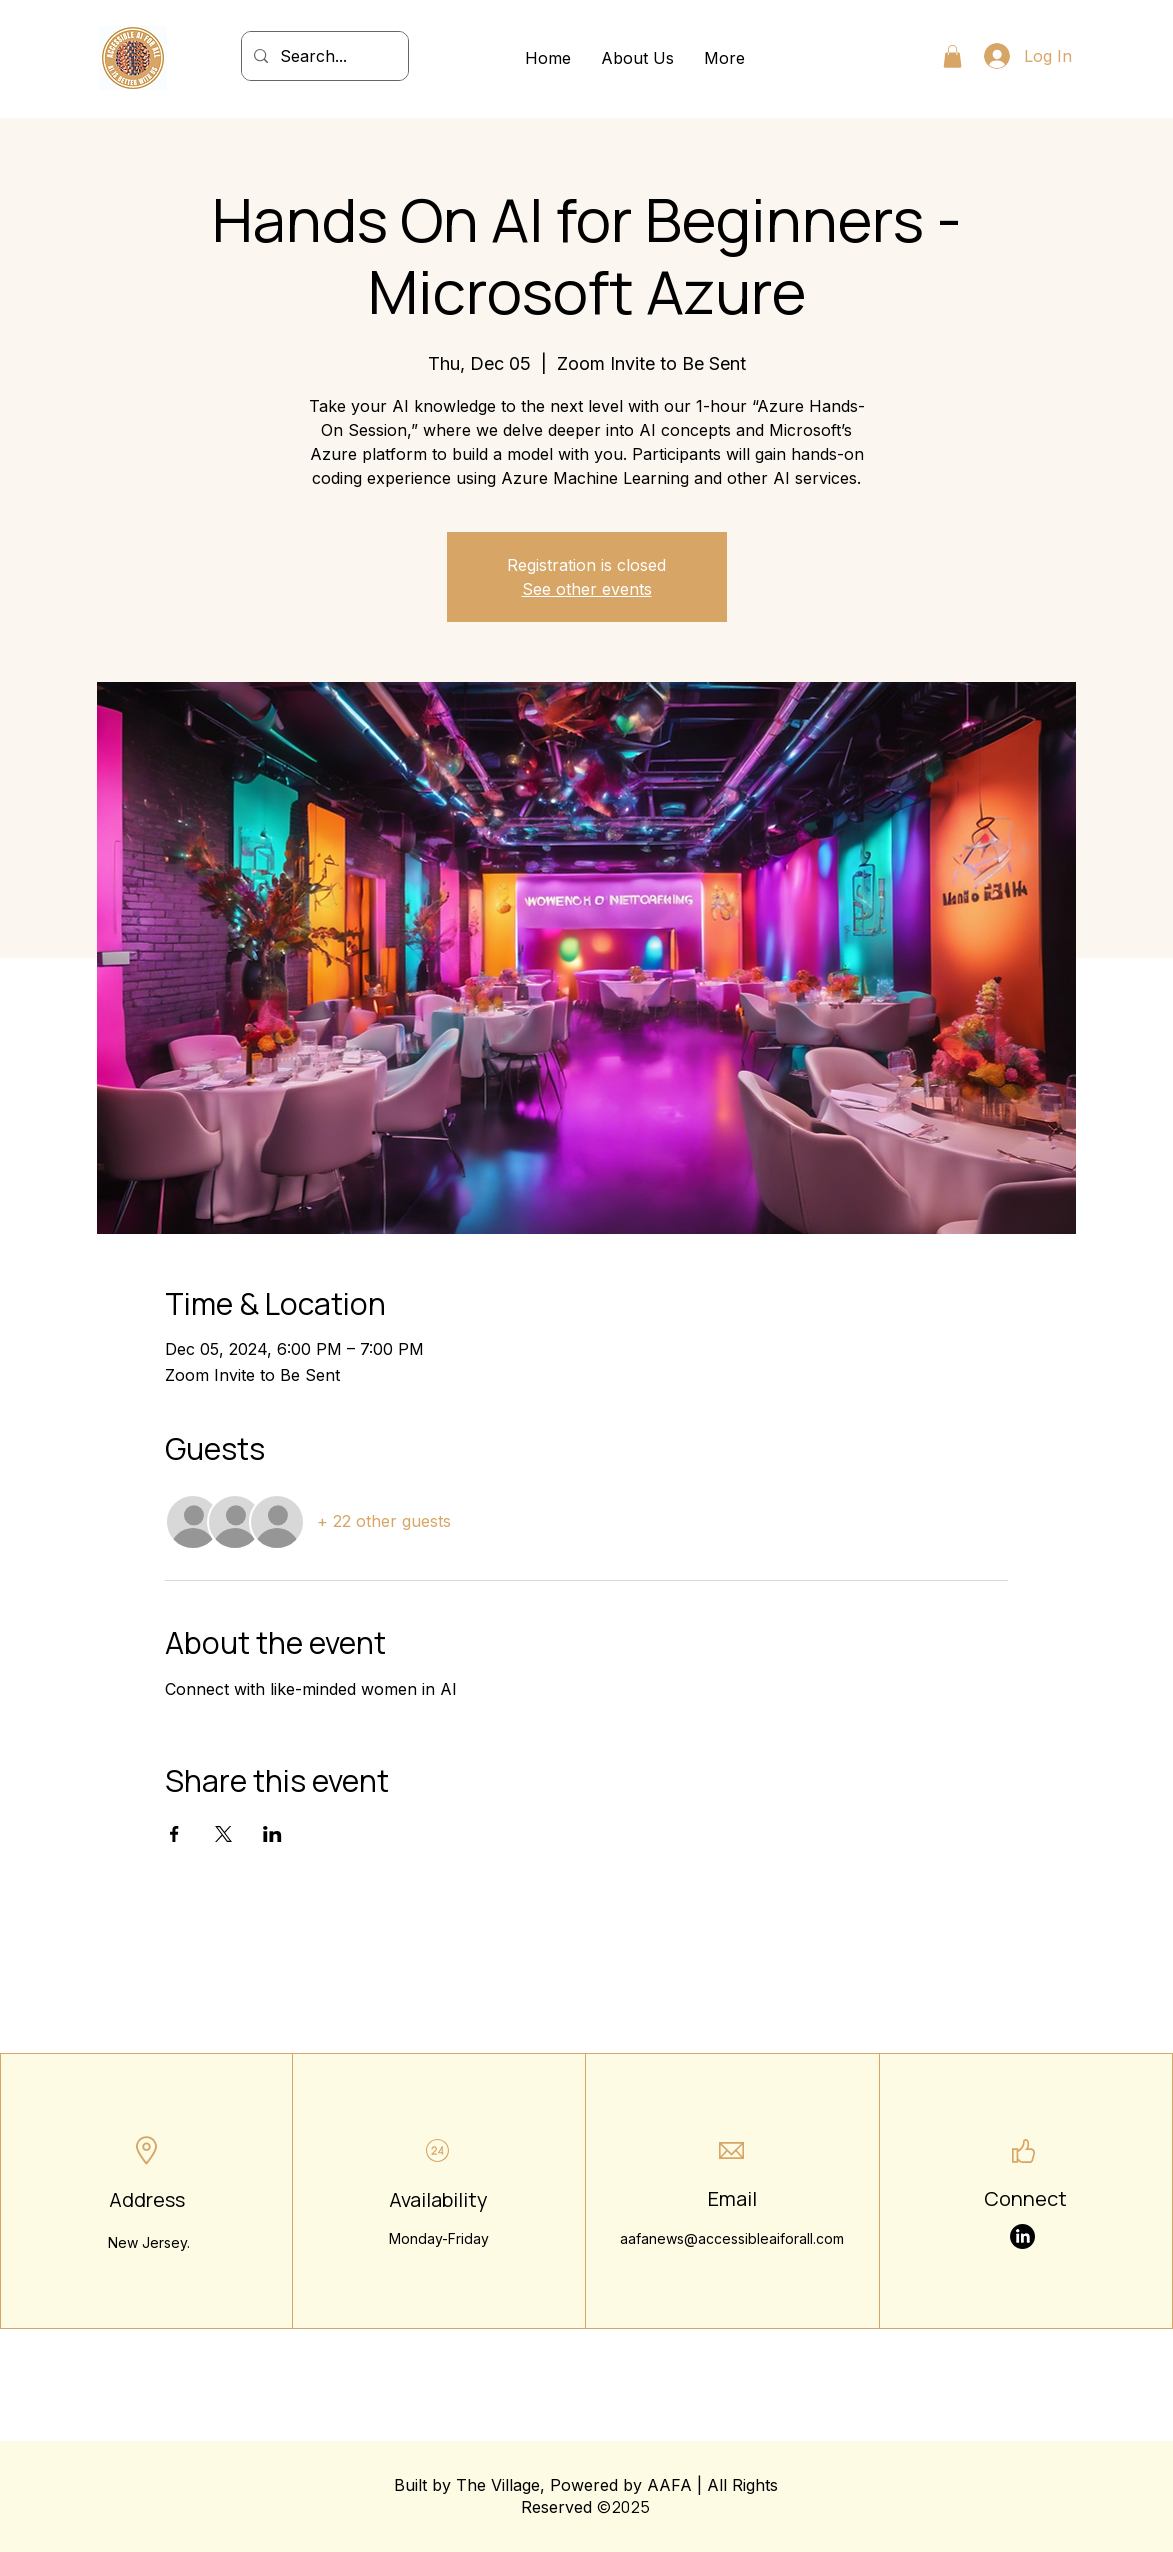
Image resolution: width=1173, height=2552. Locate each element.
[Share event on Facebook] (174, 1834)
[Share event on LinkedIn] (272, 1834)
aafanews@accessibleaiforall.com (732, 2238)
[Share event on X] (223, 1834)
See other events (587, 589)
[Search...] (323, 56)
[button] (952, 56)
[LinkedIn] (1022, 2236)
